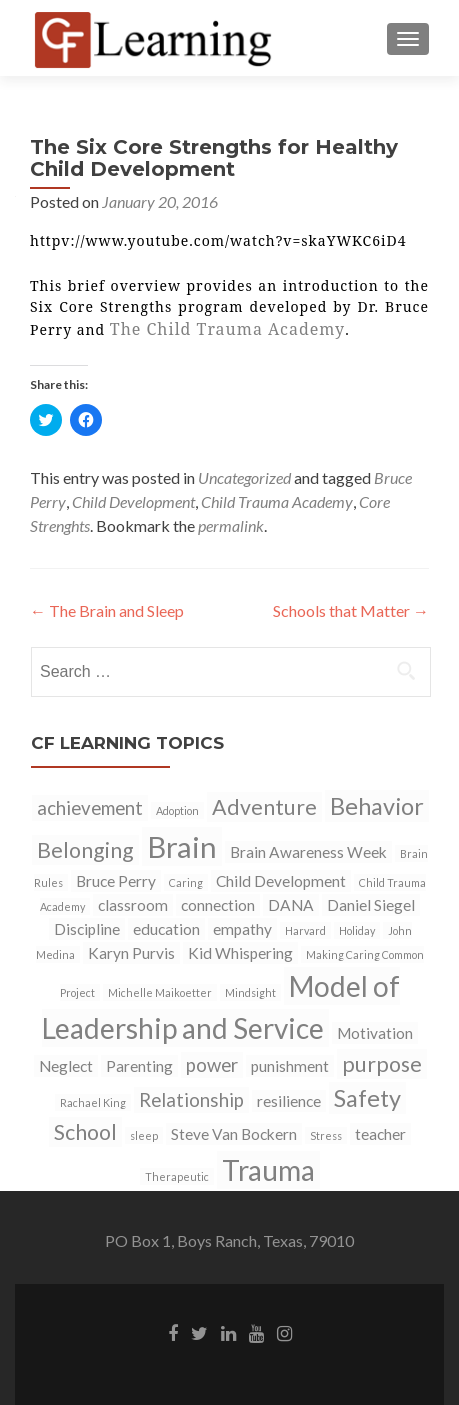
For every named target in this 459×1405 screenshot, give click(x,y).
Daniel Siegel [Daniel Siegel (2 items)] (371, 905)
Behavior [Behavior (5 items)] (377, 806)
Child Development (133, 501)
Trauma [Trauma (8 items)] (268, 1170)
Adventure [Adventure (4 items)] (264, 807)
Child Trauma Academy (277, 501)
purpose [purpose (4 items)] (382, 1064)
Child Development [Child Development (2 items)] (281, 881)
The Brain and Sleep (107, 610)
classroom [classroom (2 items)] (133, 905)
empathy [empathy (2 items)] (242, 929)
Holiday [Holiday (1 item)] (357, 930)
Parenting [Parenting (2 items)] (139, 1066)
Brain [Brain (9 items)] (182, 846)
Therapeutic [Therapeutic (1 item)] (177, 1176)
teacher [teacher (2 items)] (380, 1134)
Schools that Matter (351, 610)
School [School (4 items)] (85, 1132)
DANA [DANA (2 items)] (291, 905)
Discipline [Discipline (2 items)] (87, 929)
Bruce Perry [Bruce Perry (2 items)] (116, 881)
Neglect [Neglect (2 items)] (66, 1066)
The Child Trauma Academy (227, 329)
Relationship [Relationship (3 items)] (191, 1100)
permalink (231, 525)
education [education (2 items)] (166, 929)
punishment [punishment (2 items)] (290, 1066)
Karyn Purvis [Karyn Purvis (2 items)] (131, 953)
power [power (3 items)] (212, 1065)
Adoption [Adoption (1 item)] (177, 810)
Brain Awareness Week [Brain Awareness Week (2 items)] (308, 852)
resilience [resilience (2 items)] (289, 1101)
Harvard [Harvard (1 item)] (305, 930)
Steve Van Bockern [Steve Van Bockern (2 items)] (234, 1134)
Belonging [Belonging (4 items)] (85, 850)
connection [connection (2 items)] (218, 905)
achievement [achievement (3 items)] (90, 808)
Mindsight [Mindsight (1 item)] (250, 992)
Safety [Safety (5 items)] (367, 1098)
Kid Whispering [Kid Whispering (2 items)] (240, 953)
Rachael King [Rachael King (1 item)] (93, 1102)
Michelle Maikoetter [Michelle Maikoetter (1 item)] (160, 992)
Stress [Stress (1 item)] (326, 1135)
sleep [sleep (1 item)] (144, 1135)
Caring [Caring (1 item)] (186, 882)
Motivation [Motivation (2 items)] (375, 1033)
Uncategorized (244, 477)
